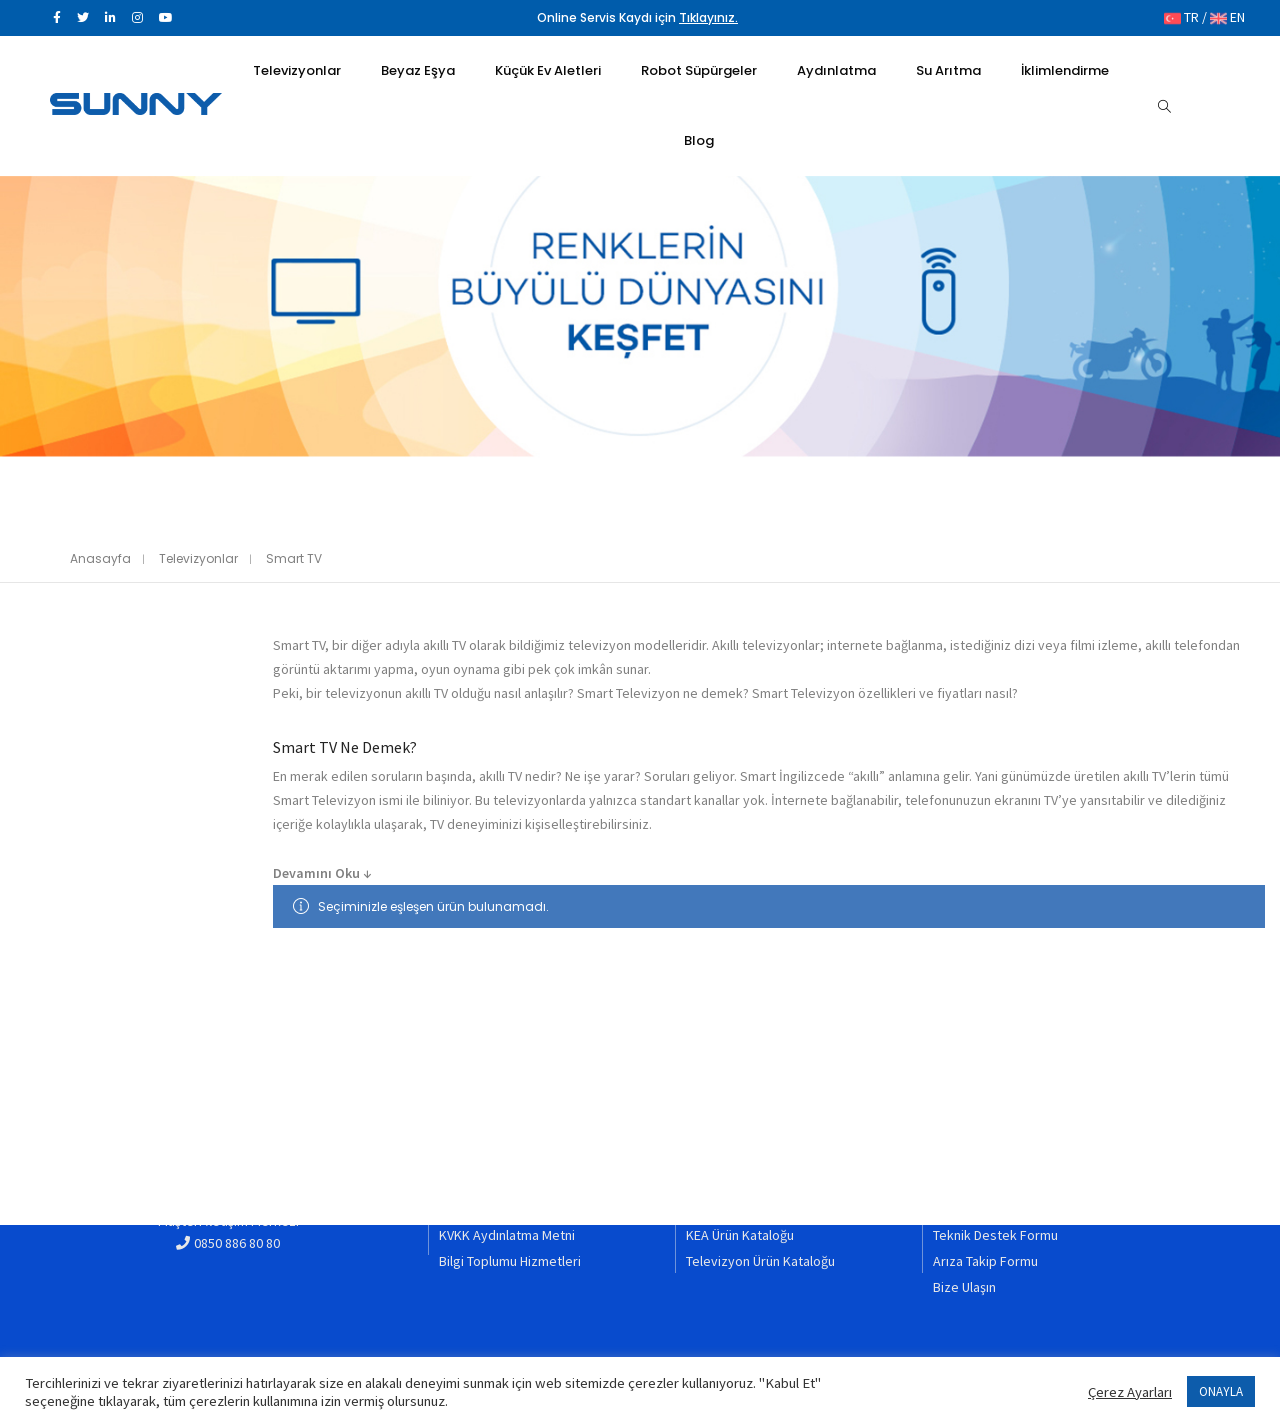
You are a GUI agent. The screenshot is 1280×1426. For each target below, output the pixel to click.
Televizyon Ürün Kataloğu (760, 1263)
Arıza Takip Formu (985, 1263)
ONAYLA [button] (1221, 1391)
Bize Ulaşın (964, 1288)
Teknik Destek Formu (995, 1238)
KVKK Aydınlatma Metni (507, 1238)
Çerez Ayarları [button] (1130, 1392)
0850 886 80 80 (237, 1251)
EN (1227, 18)
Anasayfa (100, 558)
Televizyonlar (198, 558)
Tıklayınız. (708, 18)
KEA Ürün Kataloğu (740, 1238)
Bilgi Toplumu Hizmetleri (510, 1263)
